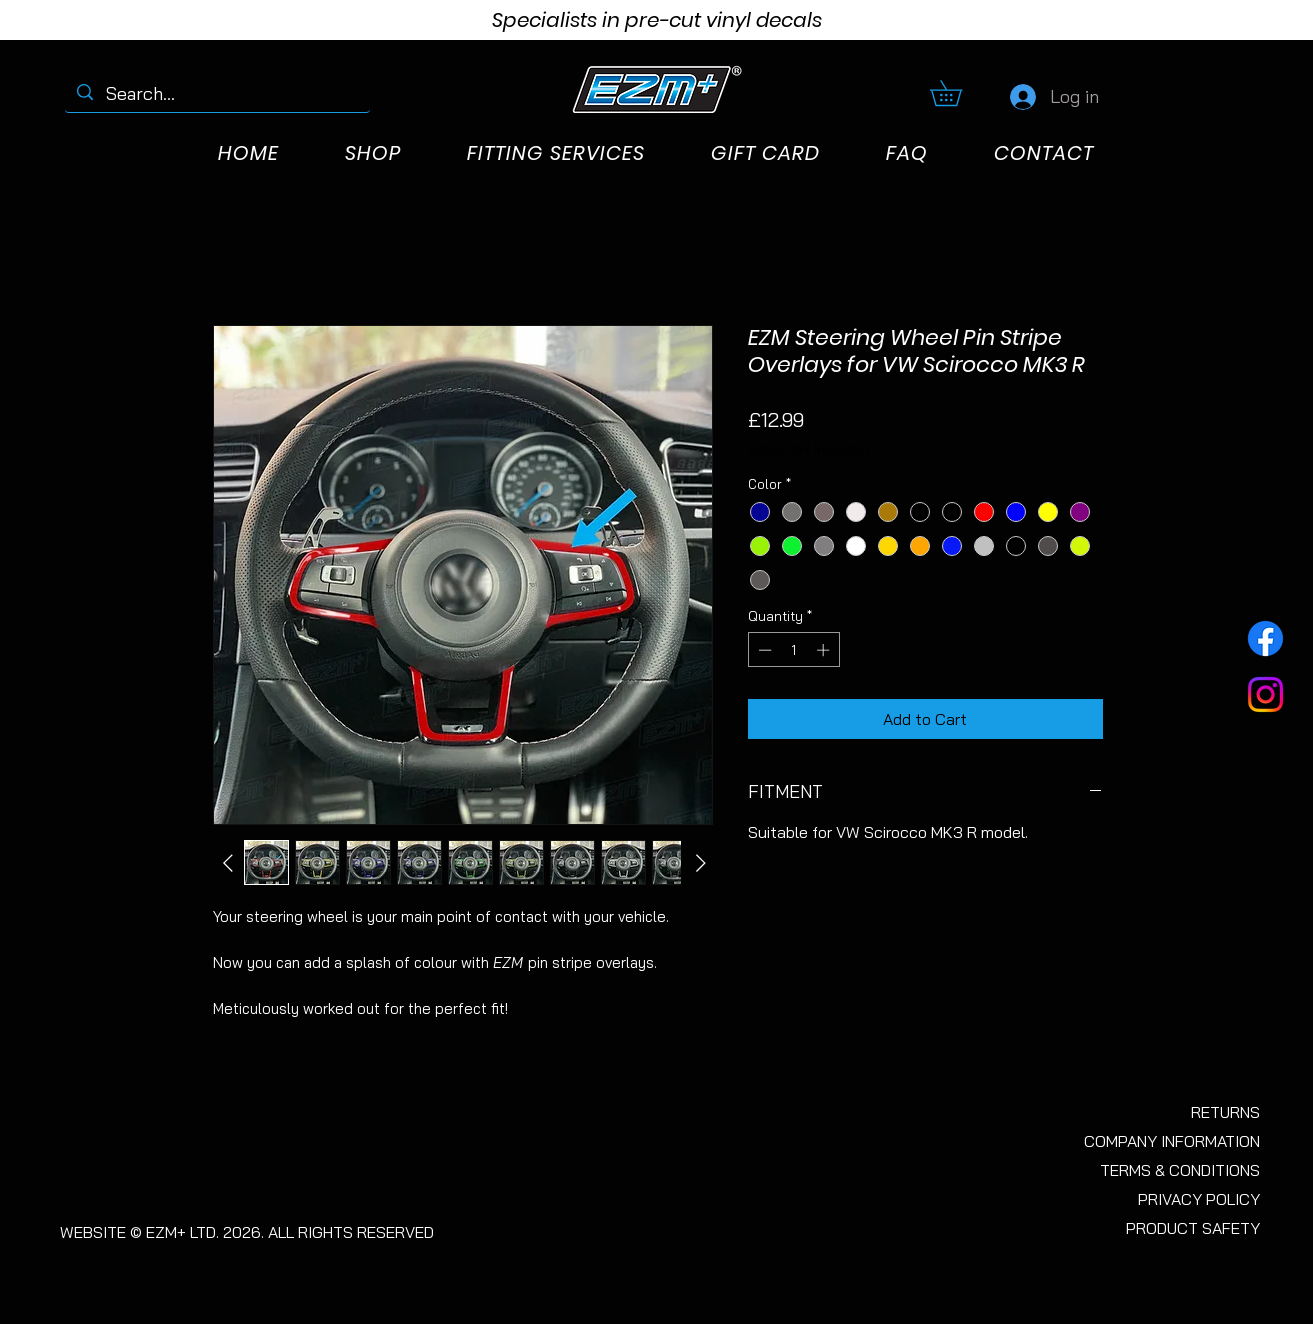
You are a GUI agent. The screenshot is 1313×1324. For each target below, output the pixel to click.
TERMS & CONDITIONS (1180, 1170)
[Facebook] (1265, 638)
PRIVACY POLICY (1199, 1199)
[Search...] (217, 93)
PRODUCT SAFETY (1193, 1228)
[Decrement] (763, 650)
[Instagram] (1265, 694)
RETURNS (1225, 1112)
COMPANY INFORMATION (1172, 1141)
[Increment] (825, 650)
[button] (958, 93)
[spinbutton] (793, 650)
